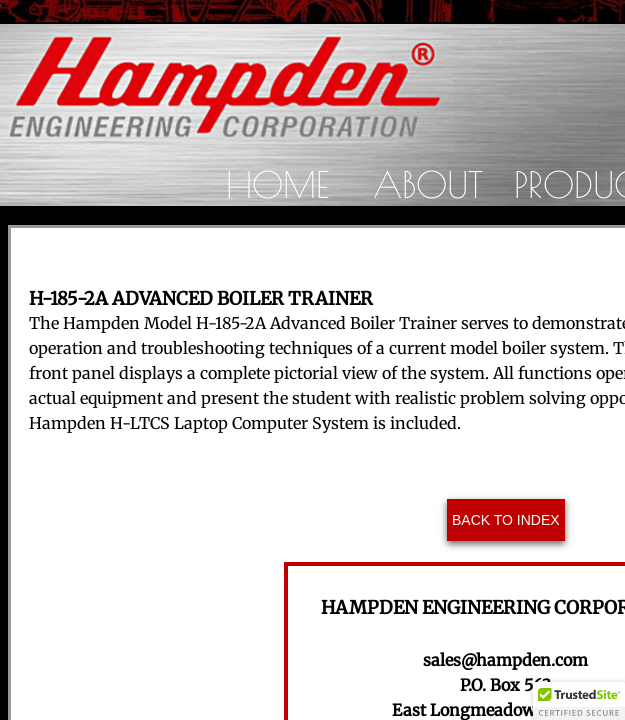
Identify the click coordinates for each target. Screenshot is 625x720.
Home (277, 184)
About (428, 184)
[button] (579, 701)
